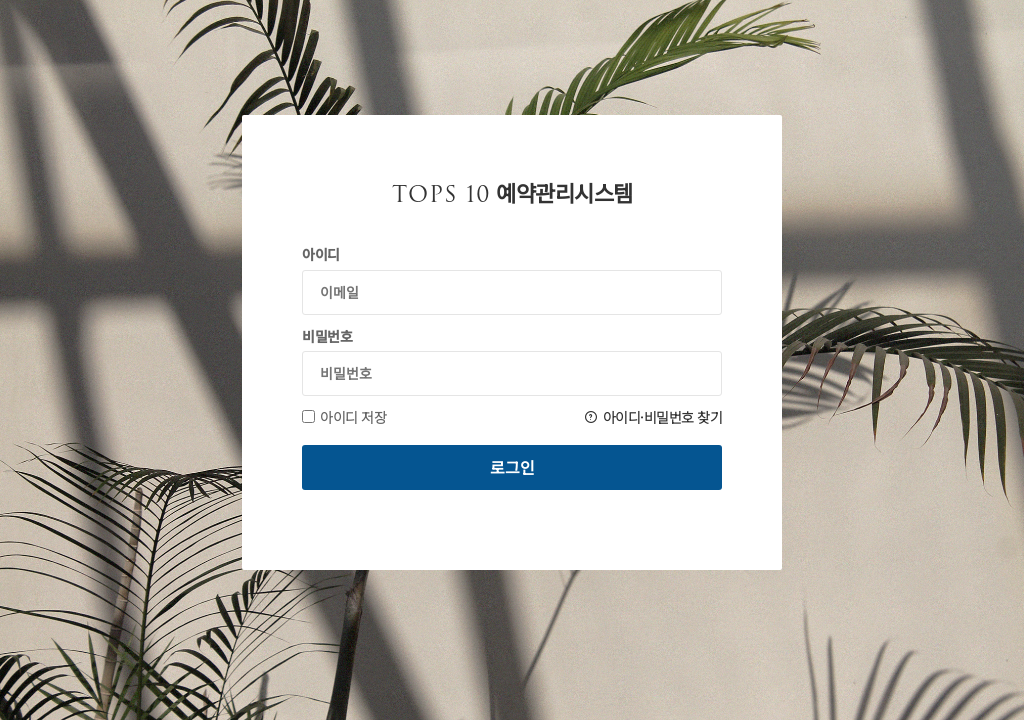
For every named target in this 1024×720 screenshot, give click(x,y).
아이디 (321, 254)
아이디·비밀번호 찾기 (653, 417)
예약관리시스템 (512, 194)
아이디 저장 (344, 417)
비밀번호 (327, 336)
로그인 (512, 467)
